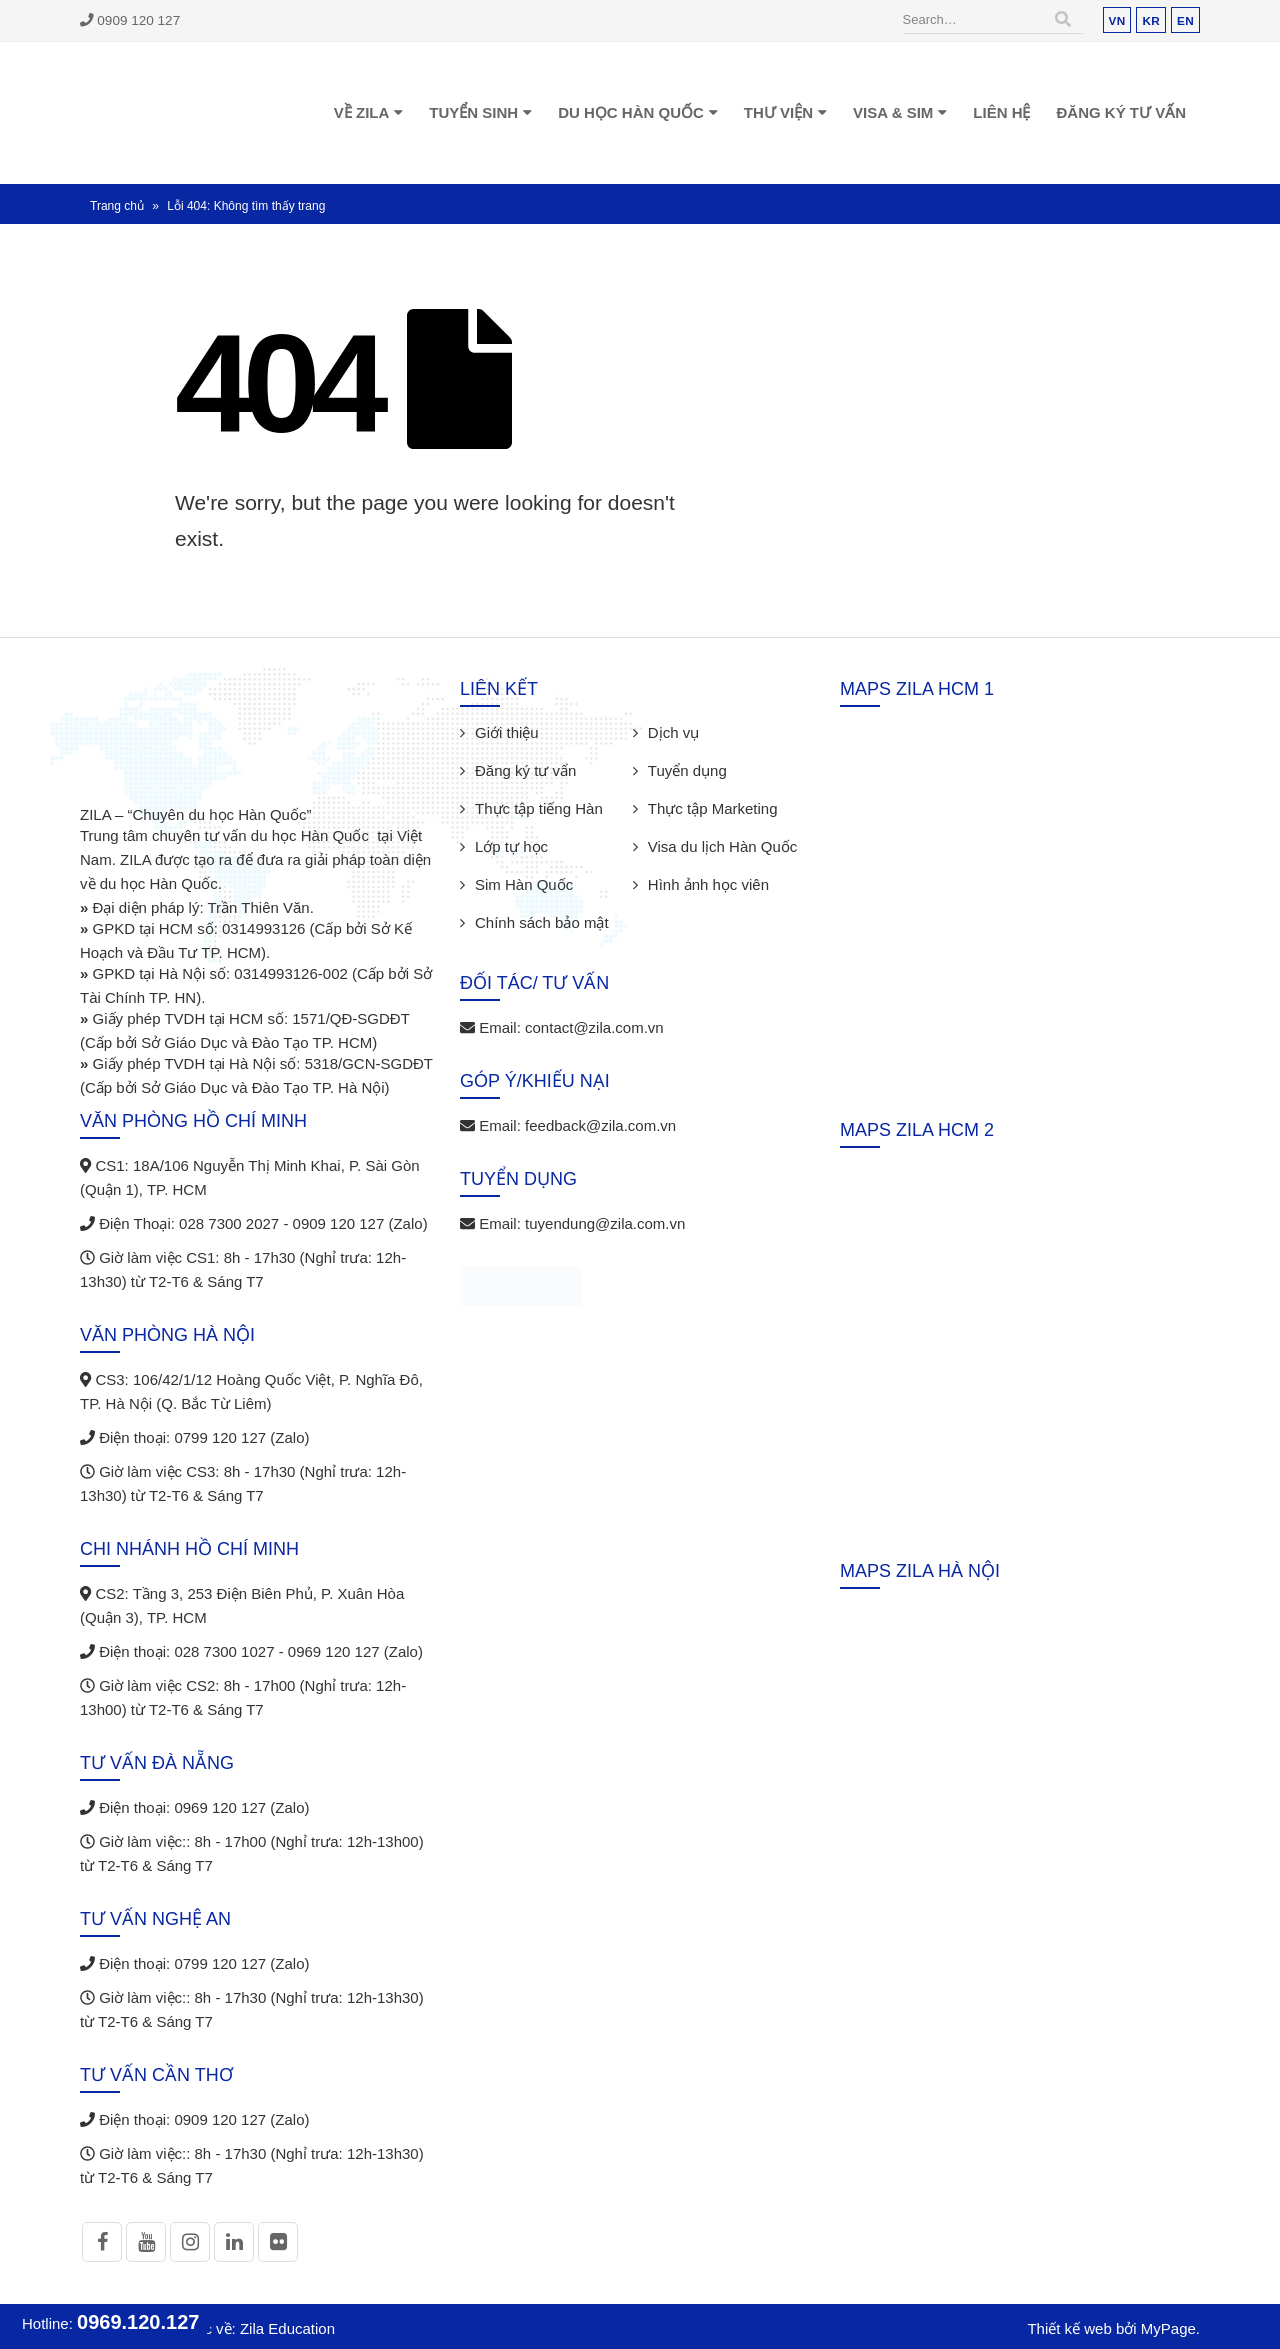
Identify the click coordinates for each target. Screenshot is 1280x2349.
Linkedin (234, 2242)
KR (1151, 20)
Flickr (278, 2242)
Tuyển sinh (473, 112)
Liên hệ (1001, 112)
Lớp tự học (511, 846)
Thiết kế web (1069, 2328)
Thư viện (778, 112)
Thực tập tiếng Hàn (539, 808)
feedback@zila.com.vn (600, 1125)
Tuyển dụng (687, 770)
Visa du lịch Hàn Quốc (722, 846)
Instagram (190, 2242)
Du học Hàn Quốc (631, 112)
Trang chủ (117, 206)
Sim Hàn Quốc (524, 884)
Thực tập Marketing (713, 808)
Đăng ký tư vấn (1121, 112)
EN (1185, 20)
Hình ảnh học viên (708, 884)
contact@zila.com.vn (594, 1027)
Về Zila (362, 112)
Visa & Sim (893, 112)
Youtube (146, 2242)
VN (1117, 20)
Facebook (102, 2242)
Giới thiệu (507, 732)
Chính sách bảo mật (542, 922)
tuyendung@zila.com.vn (605, 1223)
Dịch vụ (673, 732)
